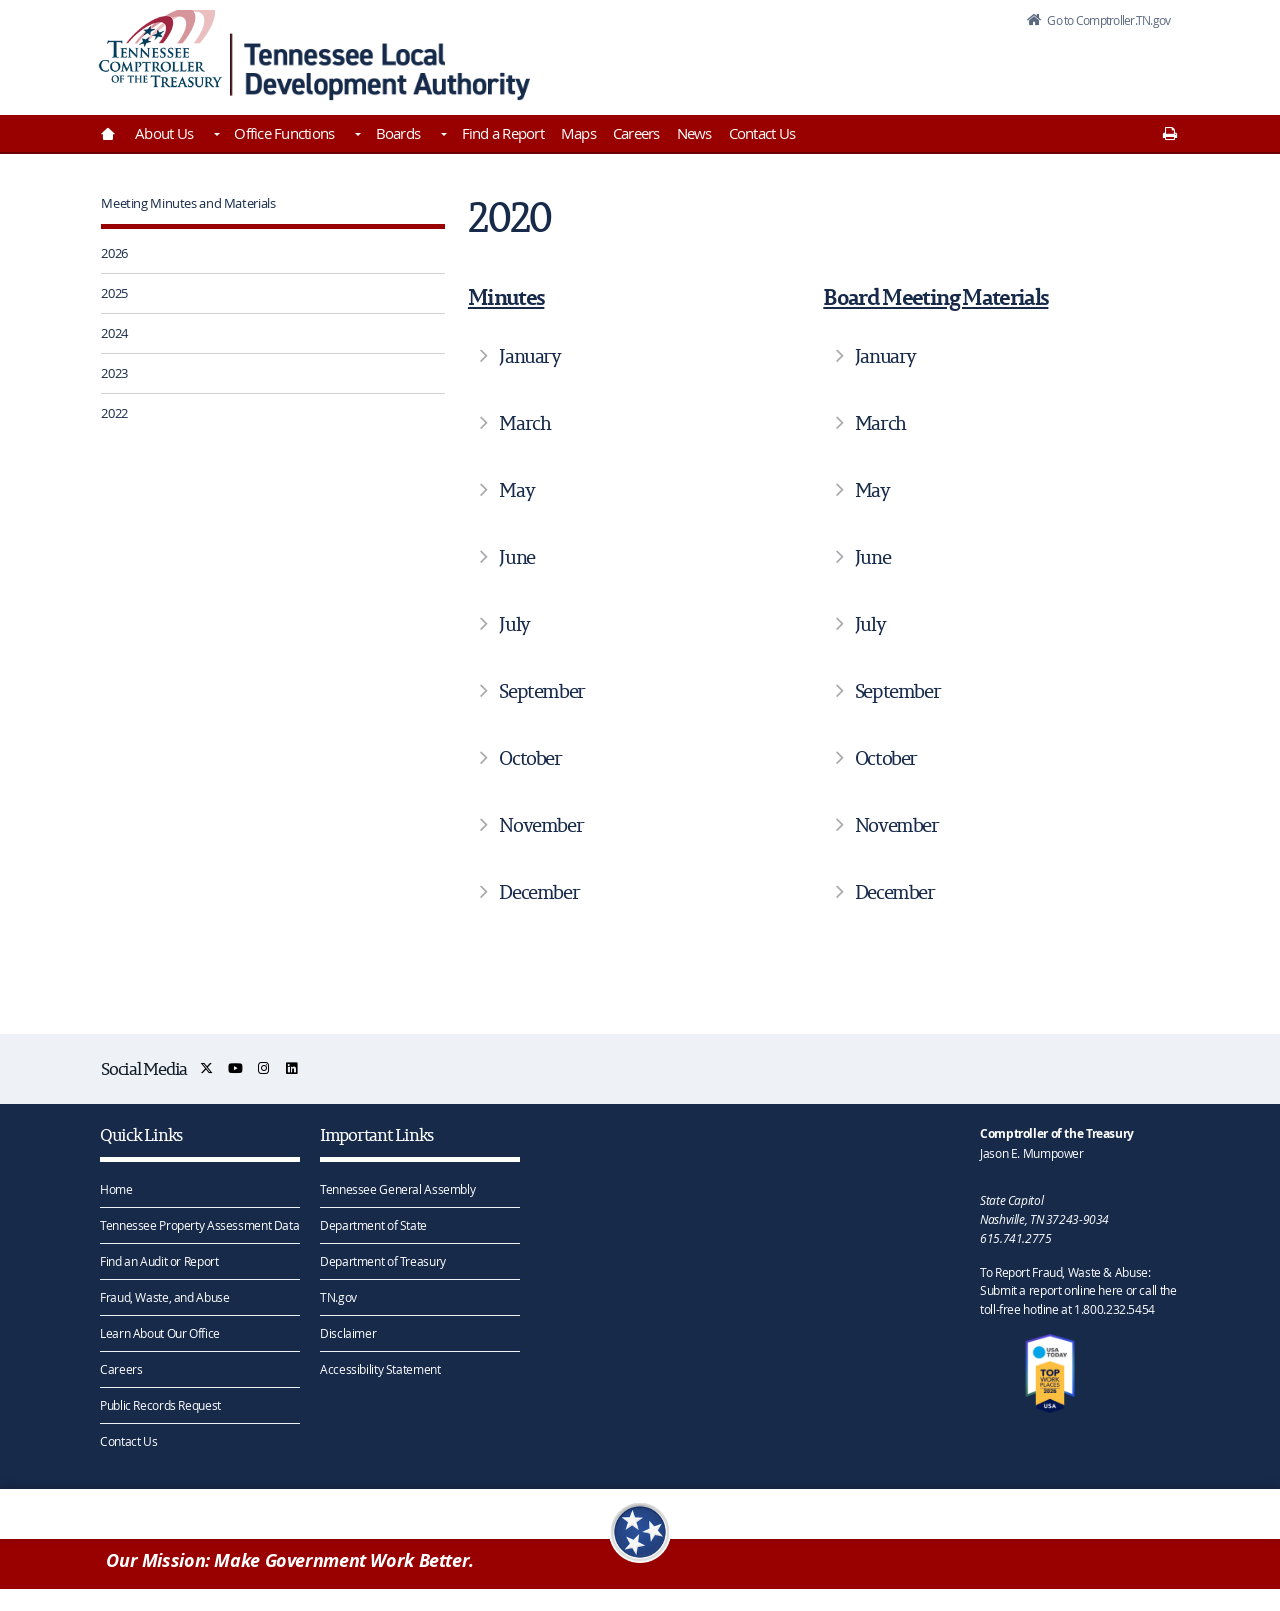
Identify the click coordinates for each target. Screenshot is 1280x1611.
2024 (114, 333)
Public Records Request (160, 1404)
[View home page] (160, 52)
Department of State (373, 1224)
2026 (114, 253)
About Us (164, 133)
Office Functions (284, 133)
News (694, 133)
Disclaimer (348, 1332)
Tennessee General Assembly (397, 1188)
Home (116, 1188)
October (530, 758)
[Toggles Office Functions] (356, 136)
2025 (114, 293)
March (524, 423)
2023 (114, 373)
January (529, 356)
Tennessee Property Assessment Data (199, 1224)
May (516, 490)
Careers (636, 133)
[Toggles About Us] (215, 136)
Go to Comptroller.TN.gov (1098, 24)
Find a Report (503, 133)
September (541, 691)
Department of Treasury (383, 1260)
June (516, 557)
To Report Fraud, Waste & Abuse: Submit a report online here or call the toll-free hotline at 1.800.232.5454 (1078, 1290)
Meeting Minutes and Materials (188, 203)
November (541, 825)
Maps (578, 133)
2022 (114, 413)
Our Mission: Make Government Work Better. (290, 1562)
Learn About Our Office (160, 1332)
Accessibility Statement (380, 1368)
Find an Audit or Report (159, 1260)
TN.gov (338, 1296)
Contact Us (762, 133)
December (539, 892)
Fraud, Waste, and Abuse (164, 1296)
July (514, 624)
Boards (398, 133)
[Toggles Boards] (442, 136)
